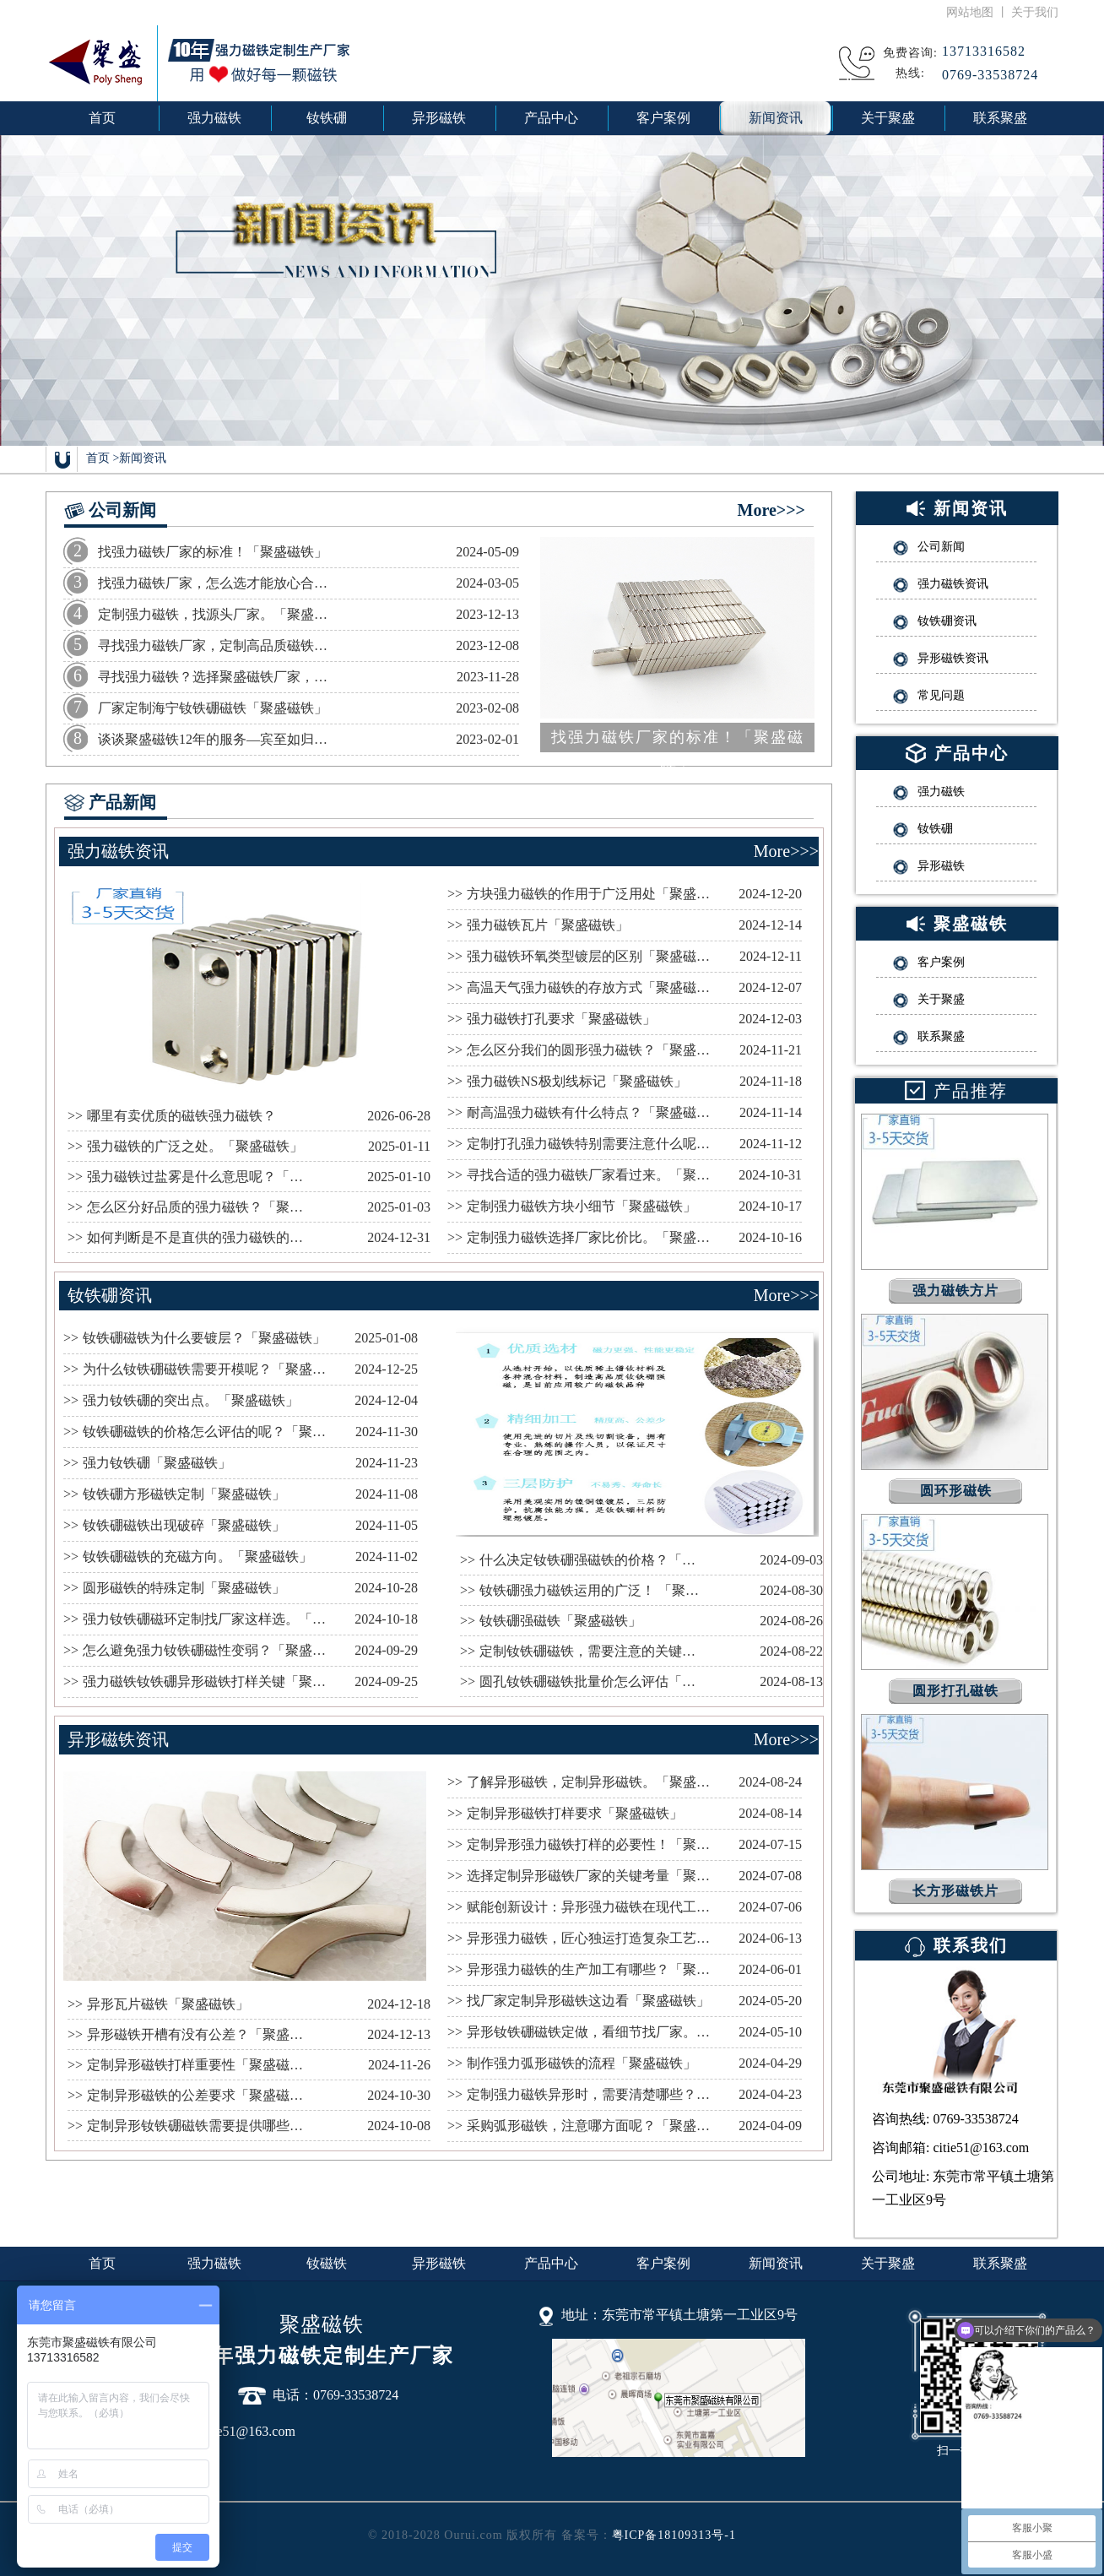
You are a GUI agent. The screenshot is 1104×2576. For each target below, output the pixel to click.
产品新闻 (122, 802)
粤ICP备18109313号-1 (674, 2535)
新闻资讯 (142, 458)
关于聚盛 (888, 2263)
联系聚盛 (1000, 2263)
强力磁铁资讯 (118, 851)
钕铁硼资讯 (110, 1295)
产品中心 (551, 2263)
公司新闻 (122, 510)
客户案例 (663, 2263)
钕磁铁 (326, 2263)
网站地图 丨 (978, 12)
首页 (102, 118)
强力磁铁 (214, 2263)
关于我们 (1034, 12)
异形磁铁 (439, 2263)
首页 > (102, 458)
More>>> (771, 510)
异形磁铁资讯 (118, 1739)
